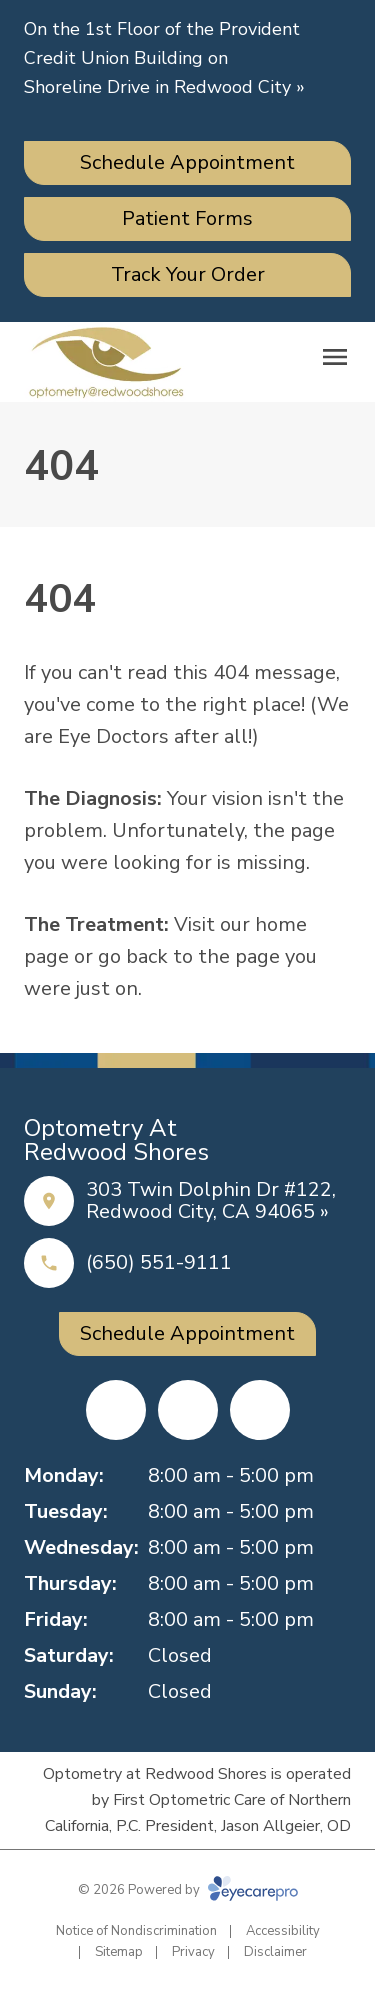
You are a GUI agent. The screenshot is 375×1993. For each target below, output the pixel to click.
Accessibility (283, 1931)
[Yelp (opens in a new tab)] (188, 1410)
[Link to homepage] (106, 362)
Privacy (193, 1952)
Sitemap (119, 1952)
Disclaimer (275, 1952)
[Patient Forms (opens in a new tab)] (187, 219)
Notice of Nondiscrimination (136, 1931)
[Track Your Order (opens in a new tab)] (187, 275)
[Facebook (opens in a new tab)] (116, 1410)
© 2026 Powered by (188, 1890)
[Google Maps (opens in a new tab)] (260, 1410)
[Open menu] (335, 357)
